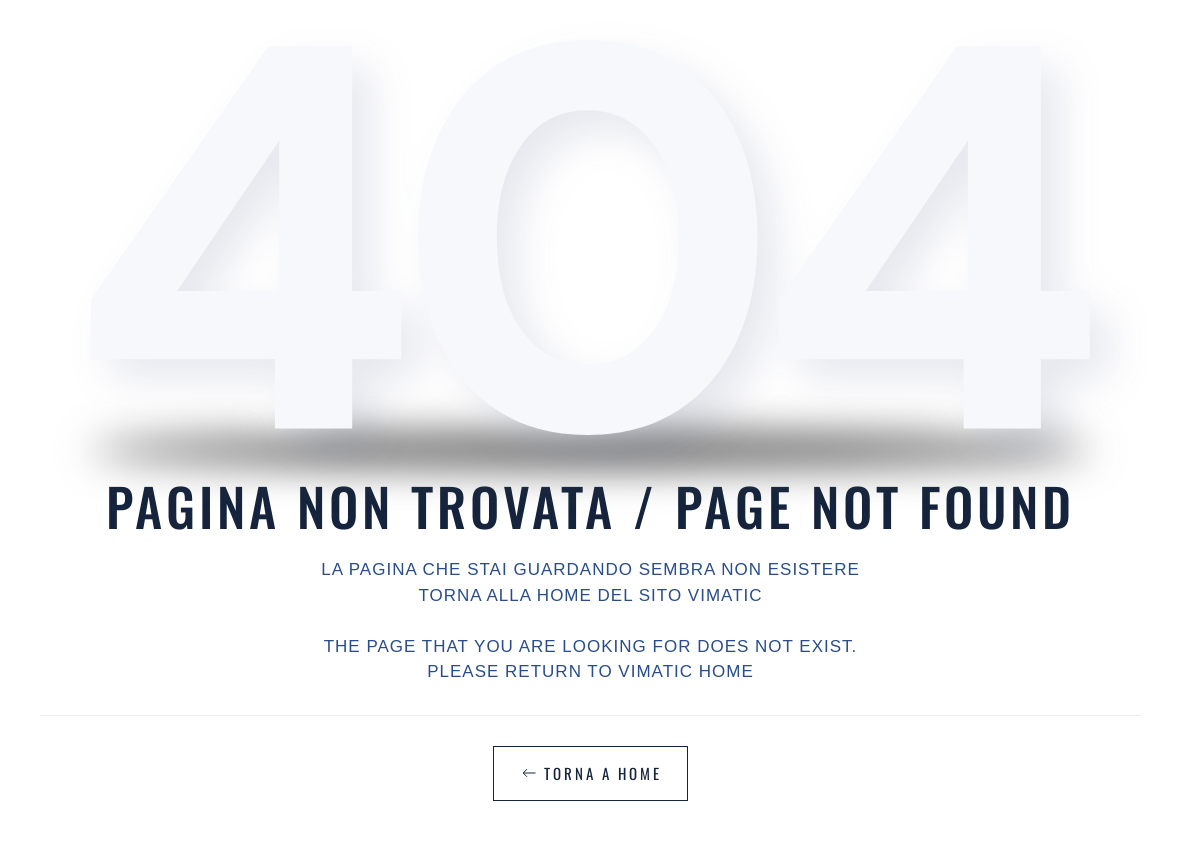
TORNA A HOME (590, 773)
